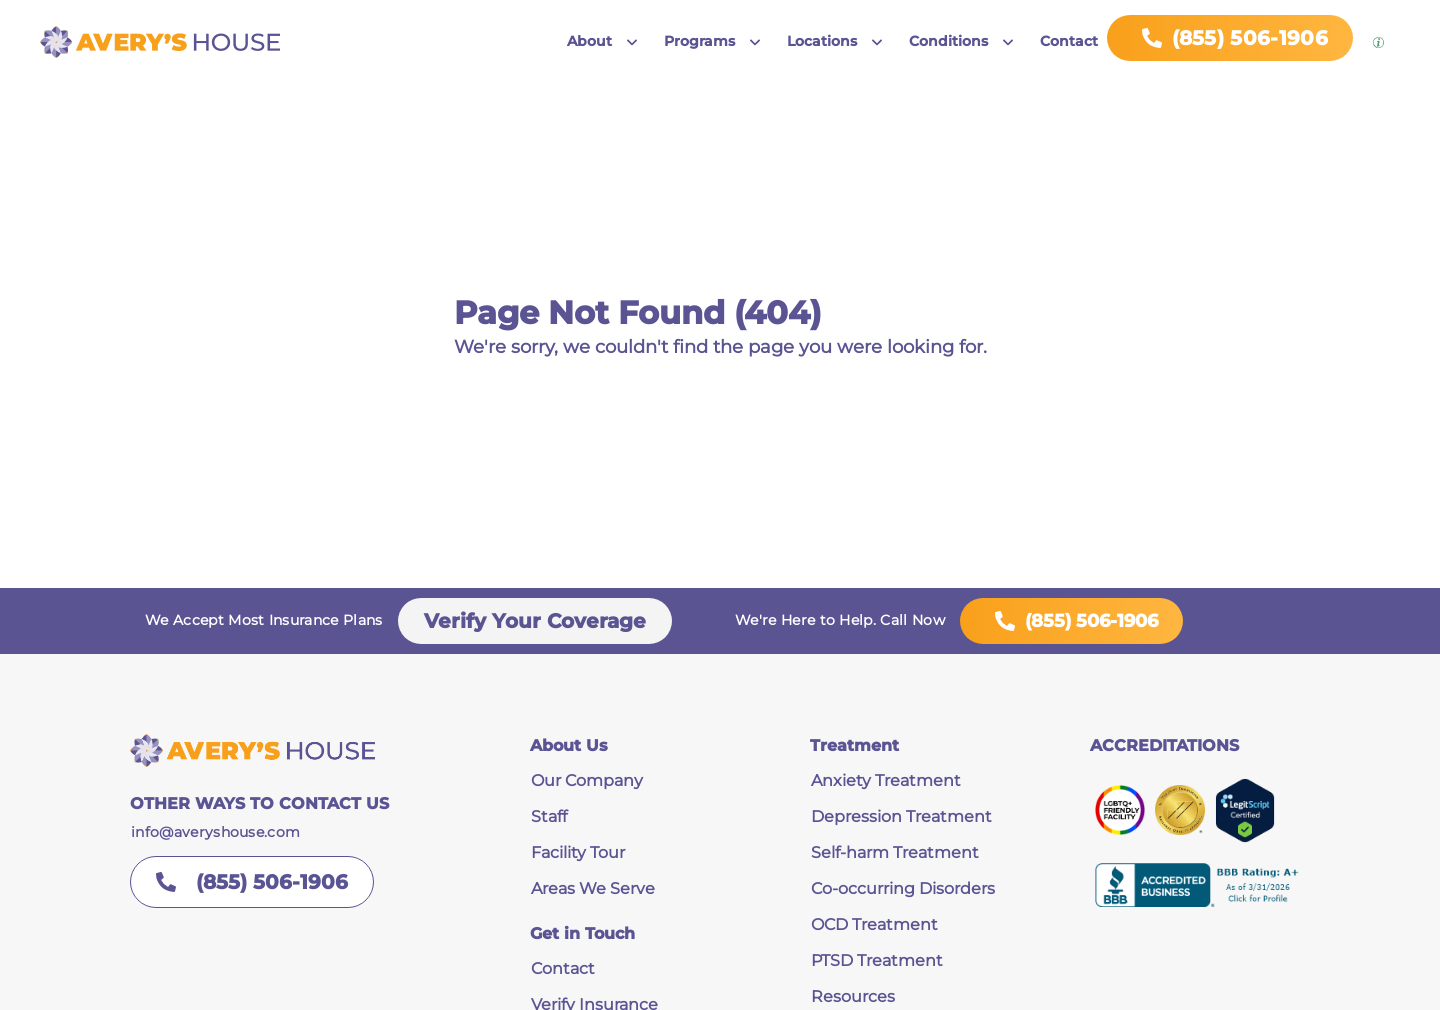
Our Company (587, 780)
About (589, 41)
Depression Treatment (901, 816)
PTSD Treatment (877, 960)
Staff (549, 816)
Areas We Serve (593, 888)
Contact (1069, 41)
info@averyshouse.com (215, 832)
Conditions (948, 41)
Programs (699, 41)
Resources (853, 996)
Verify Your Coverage (535, 621)
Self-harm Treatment (895, 852)
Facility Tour (578, 852)
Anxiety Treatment (886, 780)
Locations (822, 41)
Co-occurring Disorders (903, 888)
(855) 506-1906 (1071, 621)
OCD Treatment (874, 924)
